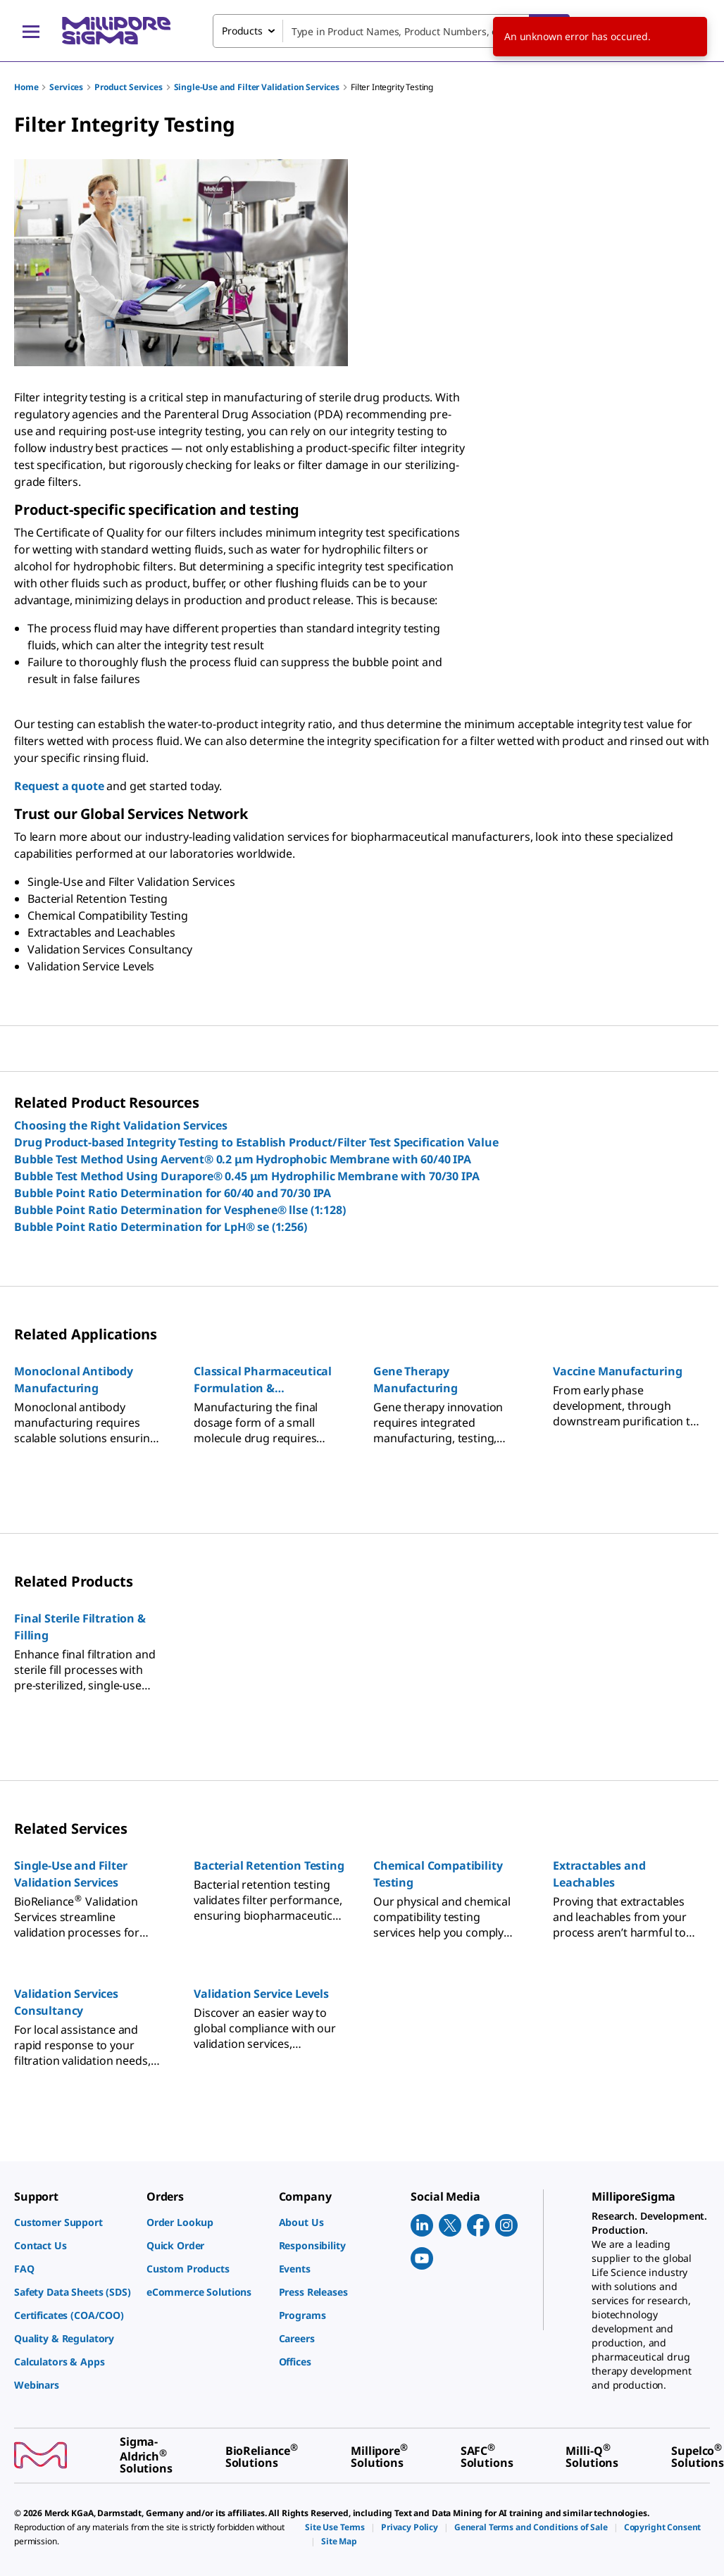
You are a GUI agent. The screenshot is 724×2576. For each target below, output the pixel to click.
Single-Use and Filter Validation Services (256, 87)
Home (26, 87)
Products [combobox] (242, 30)
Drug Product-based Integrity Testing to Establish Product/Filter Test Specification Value (256, 1142)
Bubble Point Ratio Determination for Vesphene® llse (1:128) (180, 1210)
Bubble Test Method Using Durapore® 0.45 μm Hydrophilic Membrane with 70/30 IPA (247, 1176)
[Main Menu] (31, 31)
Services (66, 87)
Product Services (128, 87)
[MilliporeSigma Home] (116, 30)
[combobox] (391, 31)
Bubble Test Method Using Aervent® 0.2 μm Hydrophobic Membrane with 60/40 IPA (242, 1159)
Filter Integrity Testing (392, 87)
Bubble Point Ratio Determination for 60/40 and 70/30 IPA (172, 1193)
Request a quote (59, 786)
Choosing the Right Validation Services (120, 1125)
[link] (73, 2222)
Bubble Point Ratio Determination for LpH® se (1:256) (160, 1226)
